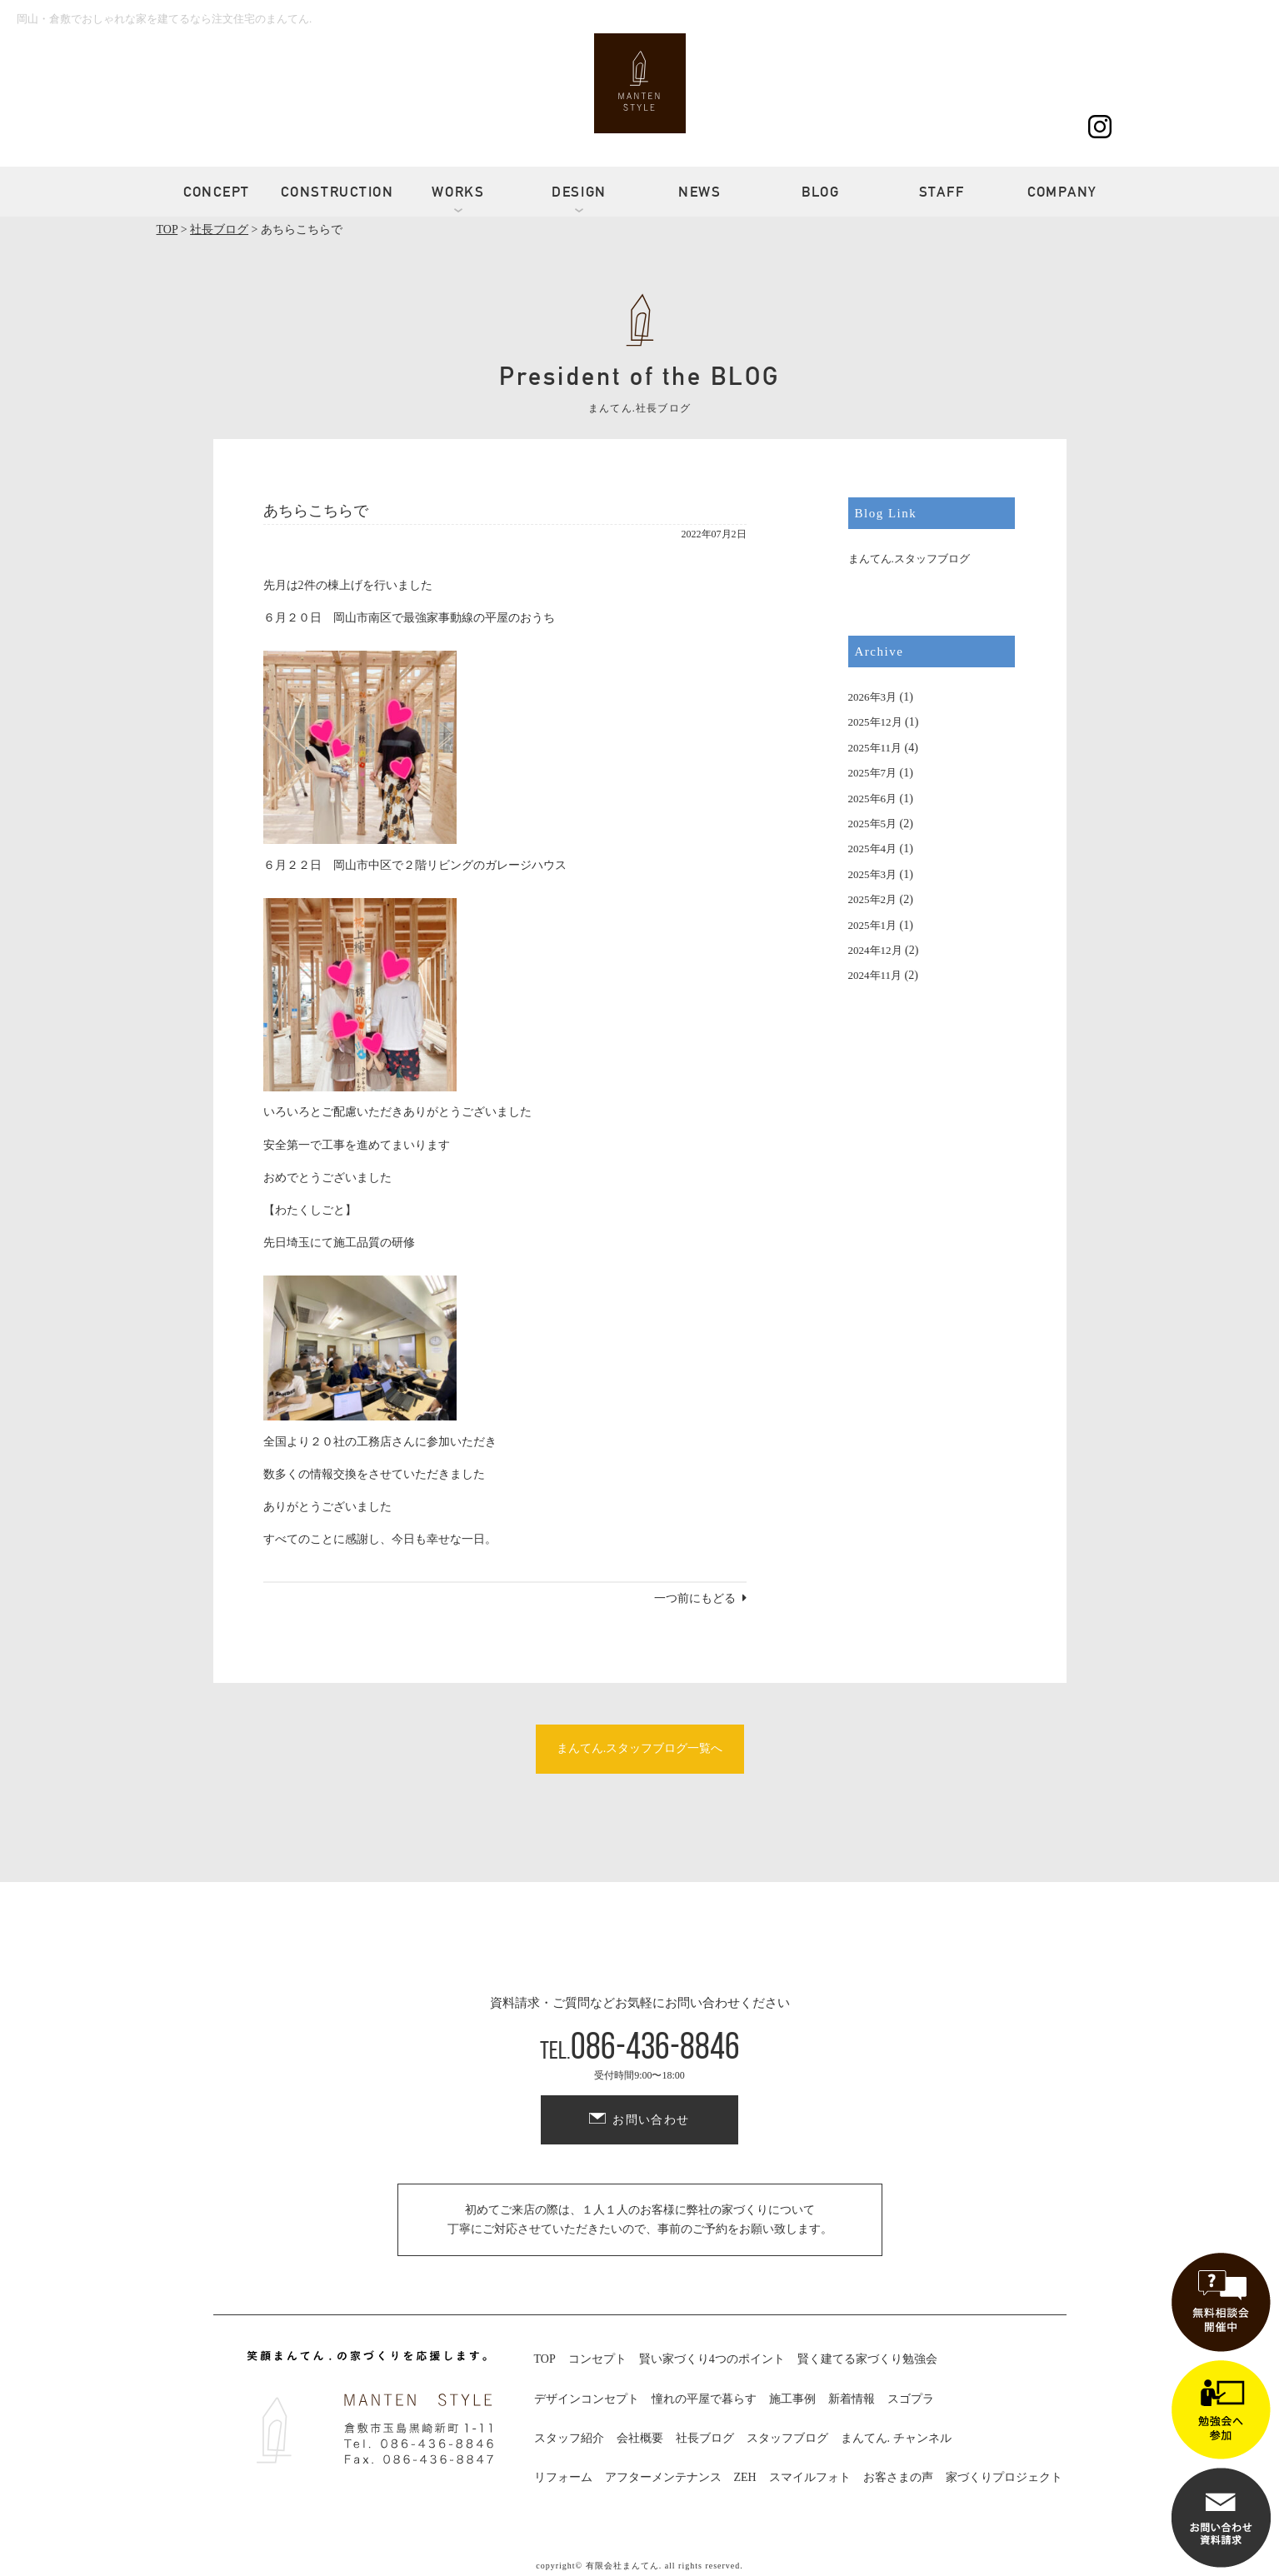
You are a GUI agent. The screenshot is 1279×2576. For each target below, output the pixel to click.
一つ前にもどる (695, 1598)
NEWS (700, 191)
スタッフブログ (787, 2438)
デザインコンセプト (586, 2399)
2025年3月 (872, 874)
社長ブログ (705, 2438)
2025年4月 (872, 848)
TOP (545, 2359)
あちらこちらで (315, 510)
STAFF (942, 191)
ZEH (745, 2477)
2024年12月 (875, 950)
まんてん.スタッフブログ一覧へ (640, 1748)
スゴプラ (910, 2399)
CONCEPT (216, 191)
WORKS (458, 191)
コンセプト (597, 2359)
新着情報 (851, 2399)
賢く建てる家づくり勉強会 (867, 2359)
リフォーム (563, 2477)
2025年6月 (872, 798)
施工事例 (792, 2399)
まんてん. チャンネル (896, 2438)
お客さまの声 (898, 2477)
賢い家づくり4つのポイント (712, 2359)
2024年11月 (875, 975)
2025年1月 (872, 925)
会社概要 (640, 2438)
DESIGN (579, 191)
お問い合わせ (650, 2120)
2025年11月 (875, 747)
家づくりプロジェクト (1004, 2477)
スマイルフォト (810, 2477)
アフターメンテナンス (663, 2477)
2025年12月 (875, 722)
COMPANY (1062, 191)
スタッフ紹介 (569, 2438)
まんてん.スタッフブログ (909, 558)
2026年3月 (872, 697)
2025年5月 (872, 823)
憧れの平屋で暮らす (704, 2399)
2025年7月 (872, 772)
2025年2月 (872, 899)
